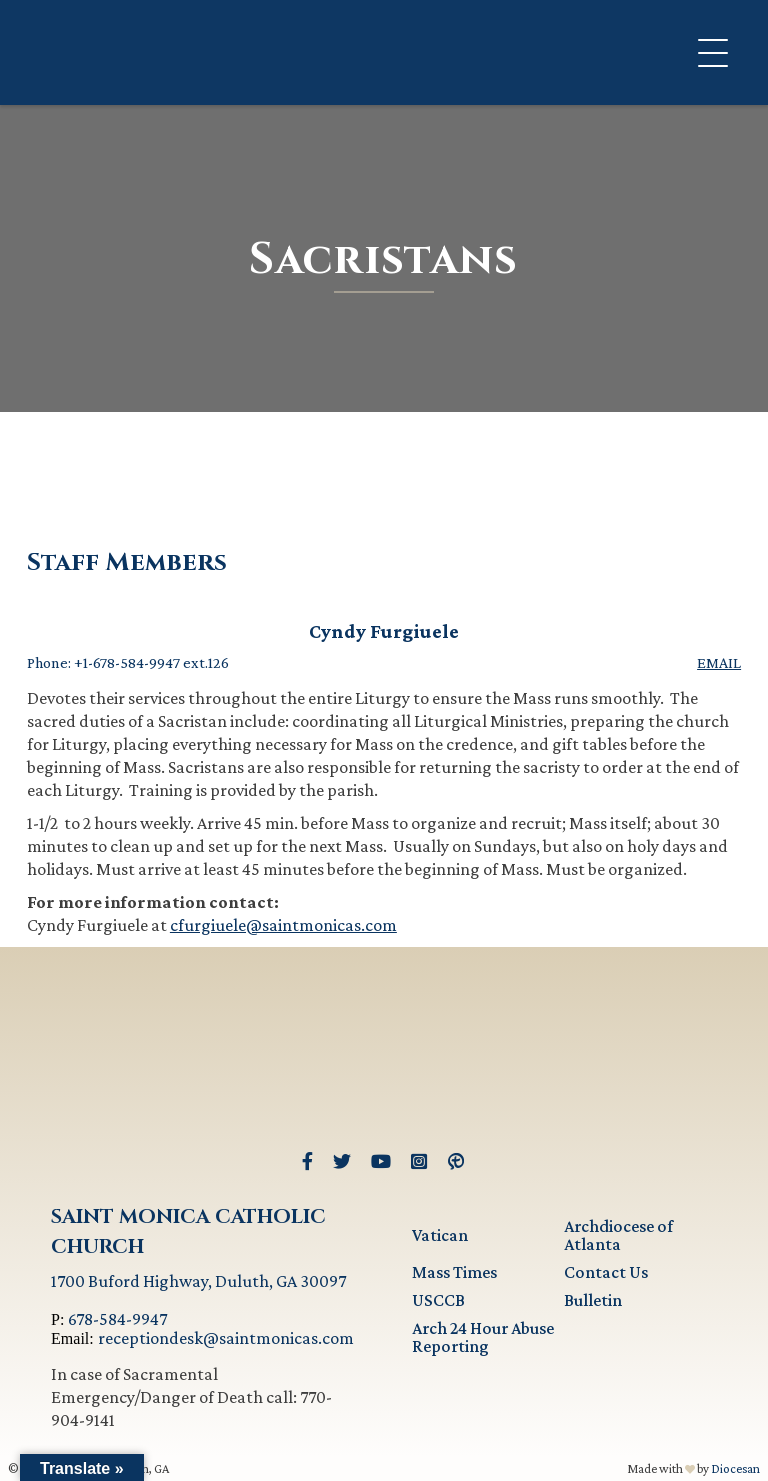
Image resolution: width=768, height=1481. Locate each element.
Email (719, 663)
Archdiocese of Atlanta (618, 1235)
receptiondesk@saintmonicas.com (226, 1338)
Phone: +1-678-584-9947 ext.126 (128, 663)
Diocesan (735, 1468)
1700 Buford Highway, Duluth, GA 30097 (198, 1281)
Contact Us (606, 1272)
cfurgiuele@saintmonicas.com (283, 925)
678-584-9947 (117, 1319)
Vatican (440, 1235)
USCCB (438, 1300)
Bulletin (593, 1300)
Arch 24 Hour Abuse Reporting (483, 1337)
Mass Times (454, 1272)
